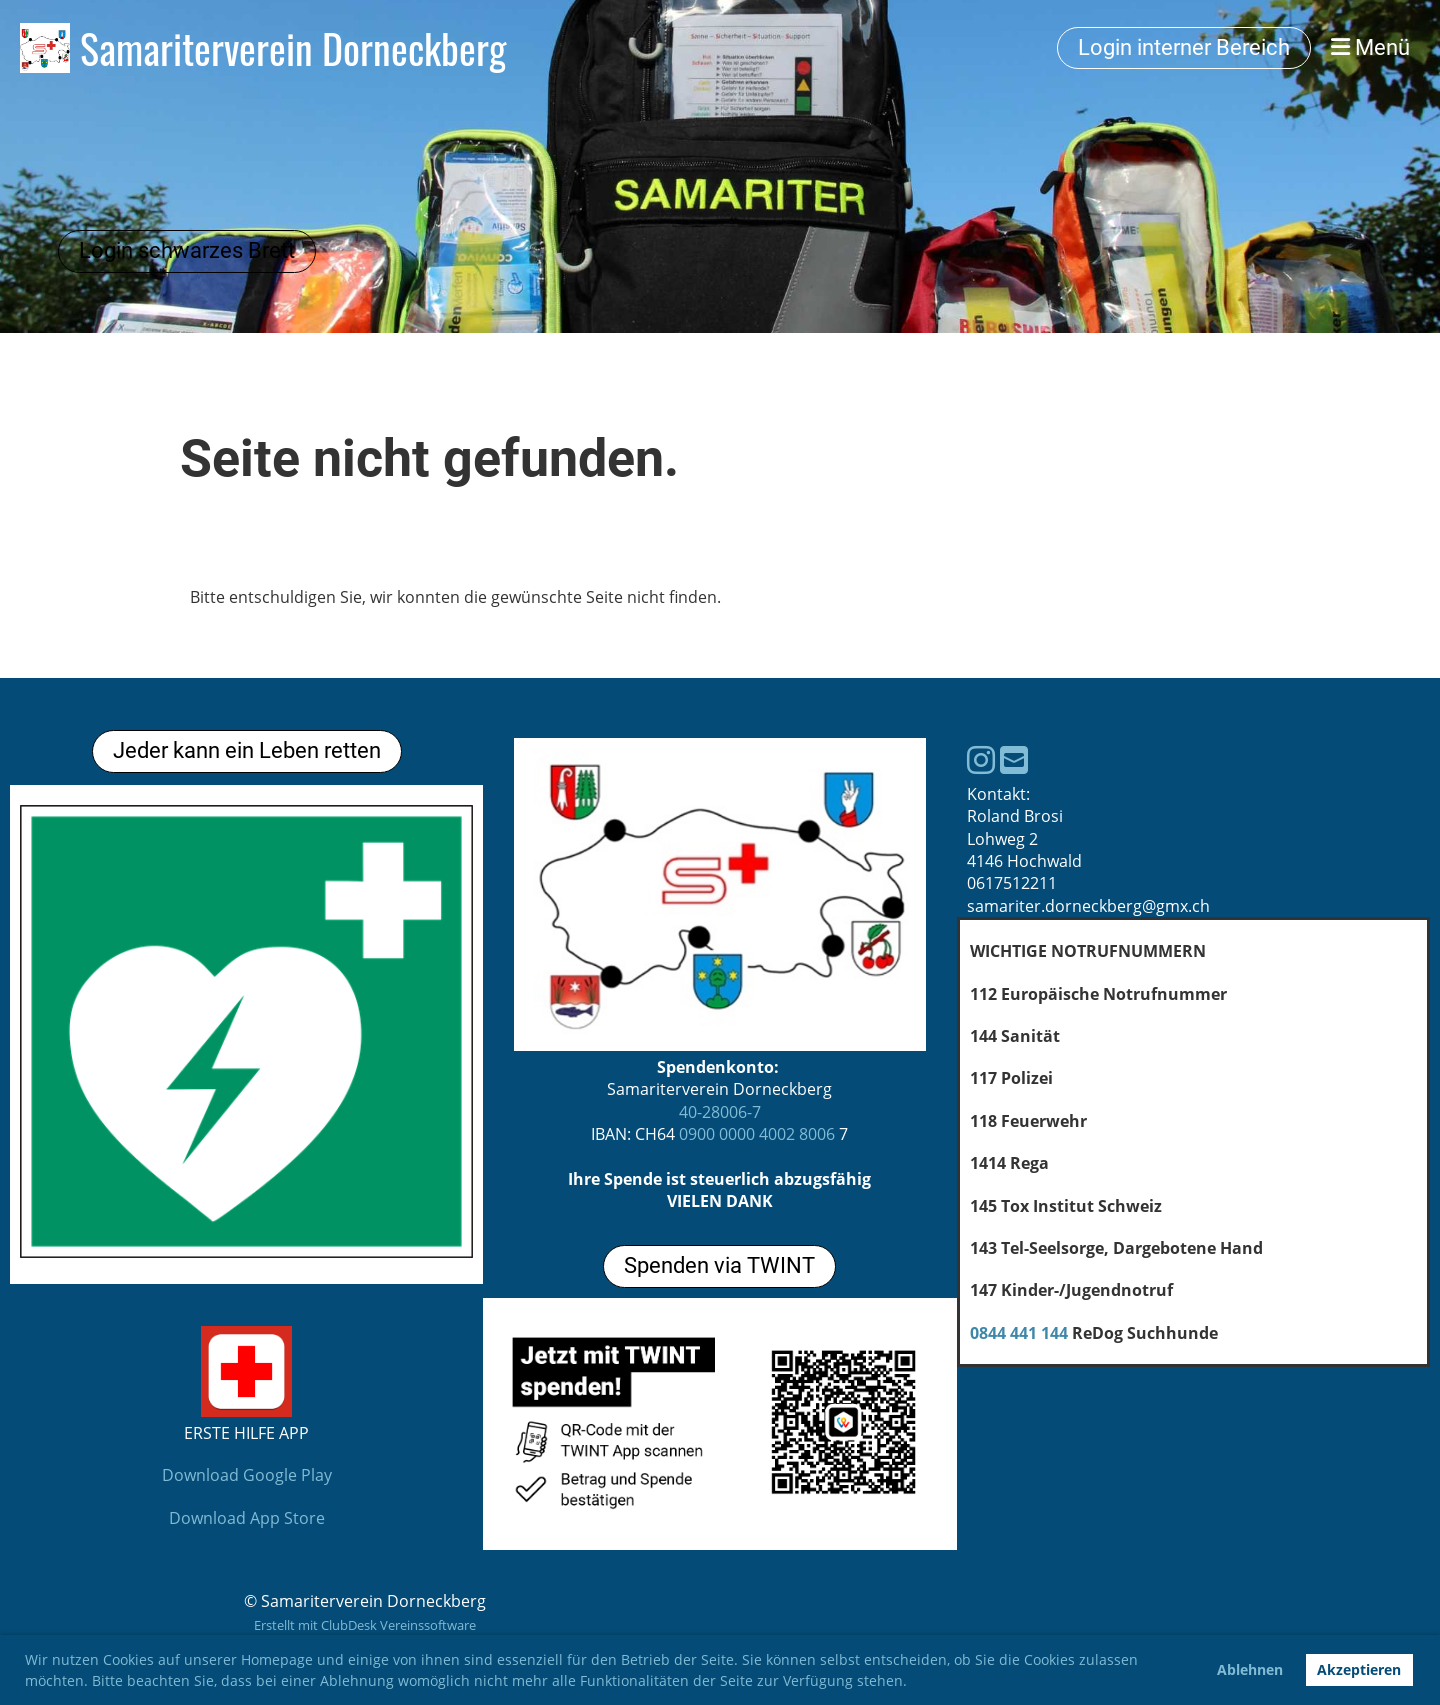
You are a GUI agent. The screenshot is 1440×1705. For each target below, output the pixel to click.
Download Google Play (247, 1475)
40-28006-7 (720, 1112)
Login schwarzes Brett (187, 250)
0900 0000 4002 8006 (757, 1134)
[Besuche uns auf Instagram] (981, 759)
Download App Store (247, 1518)
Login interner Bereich (1184, 47)
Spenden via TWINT (719, 1265)
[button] (914, 1683)
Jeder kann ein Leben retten (247, 750)
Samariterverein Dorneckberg (293, 48)
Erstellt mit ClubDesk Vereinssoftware (365, 1625)
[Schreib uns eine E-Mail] (1014, 759)
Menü (1370, 47)
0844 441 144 (1019, 1333)
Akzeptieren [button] (1359, 1669)
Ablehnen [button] (1250, 1669)
